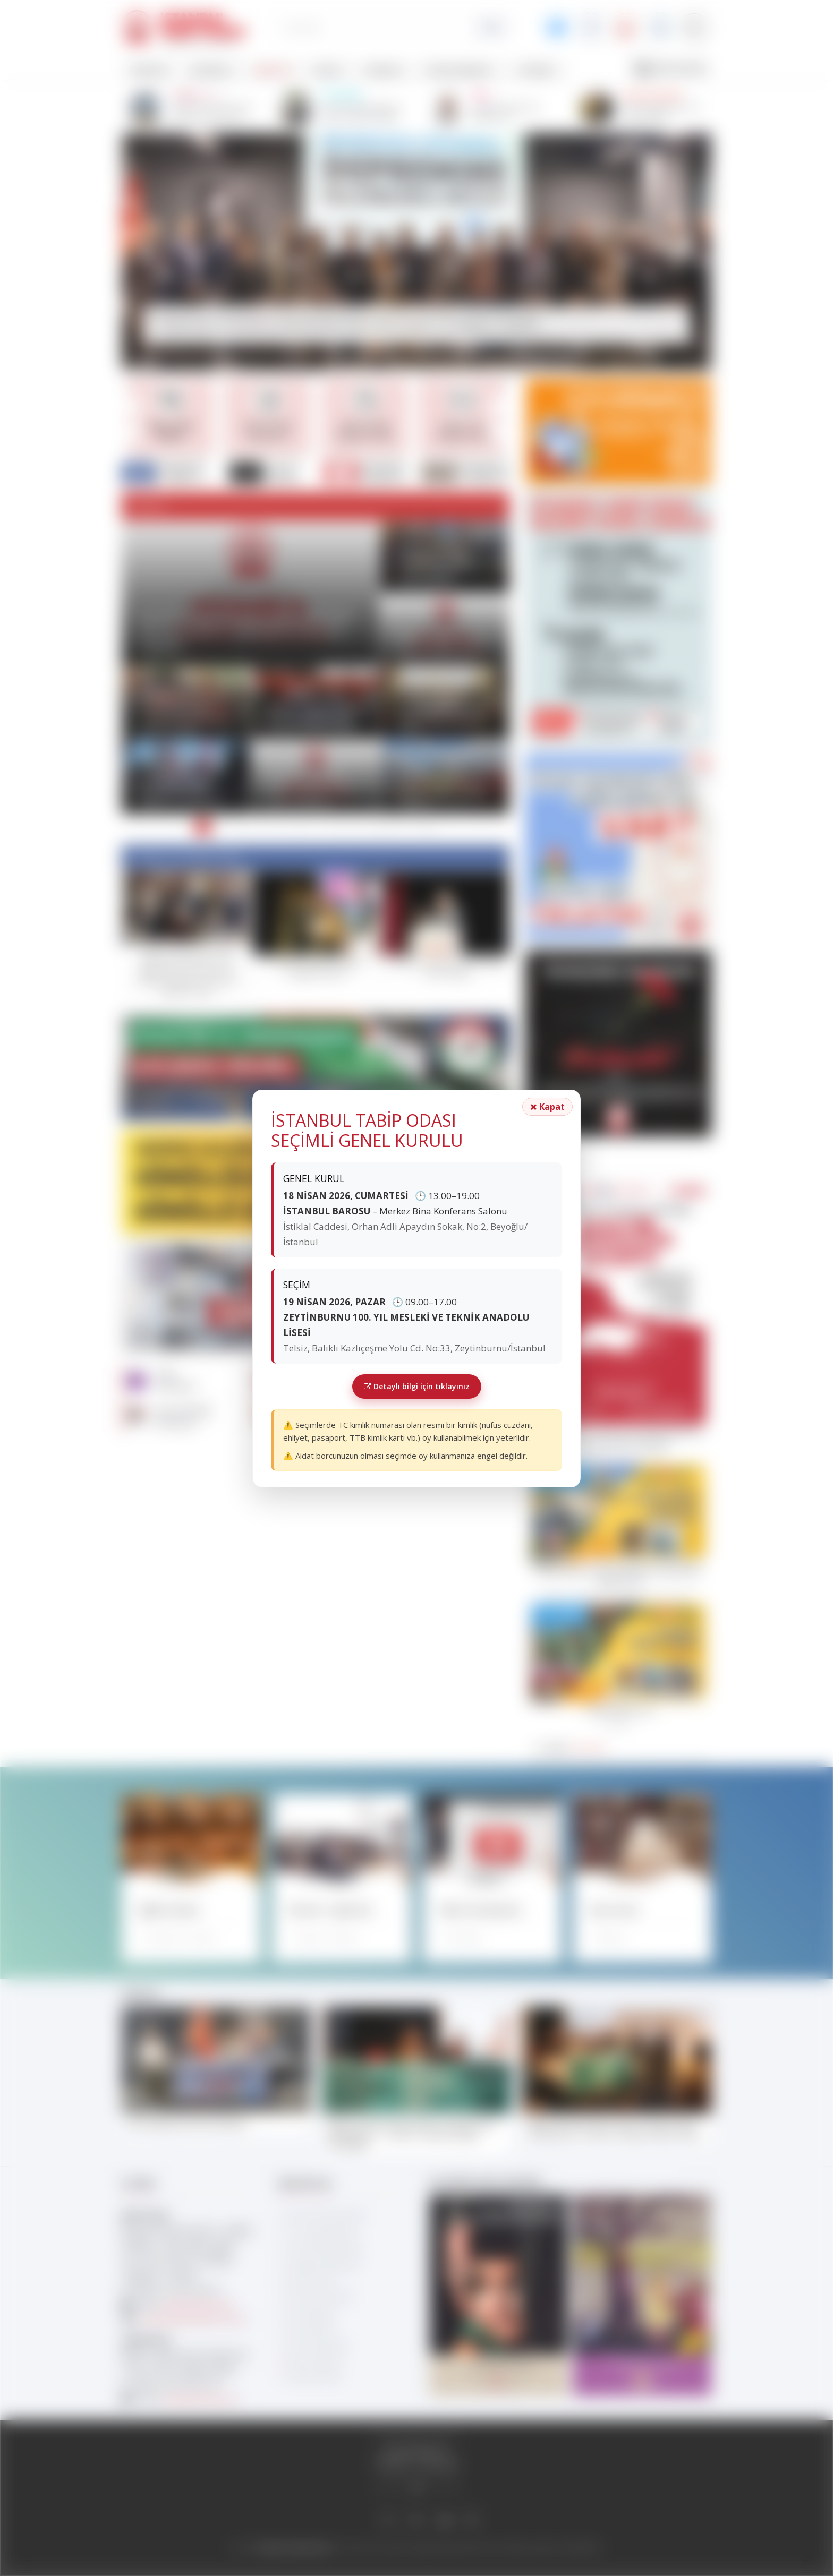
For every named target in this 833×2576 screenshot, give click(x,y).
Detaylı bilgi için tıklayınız (417, 1386)
